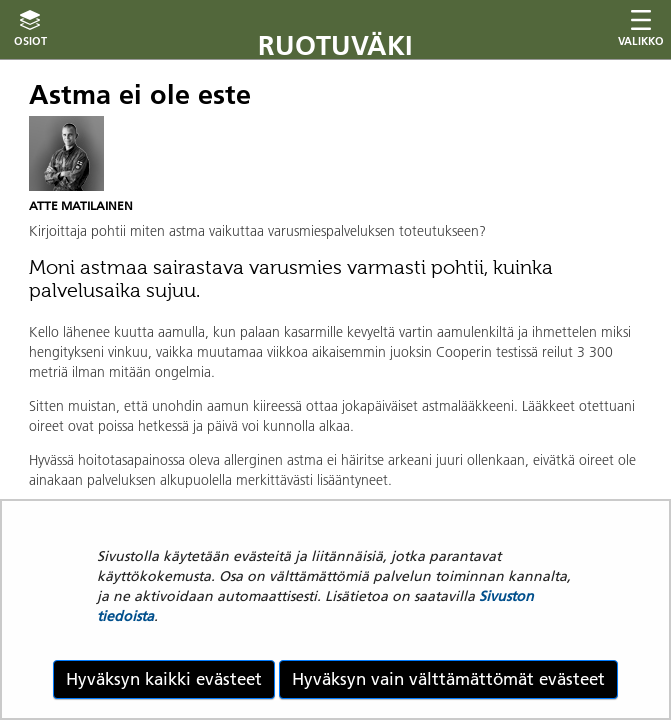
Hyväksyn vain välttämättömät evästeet (448, 679)
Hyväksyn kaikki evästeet (164, 679)
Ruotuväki (335, 45)
